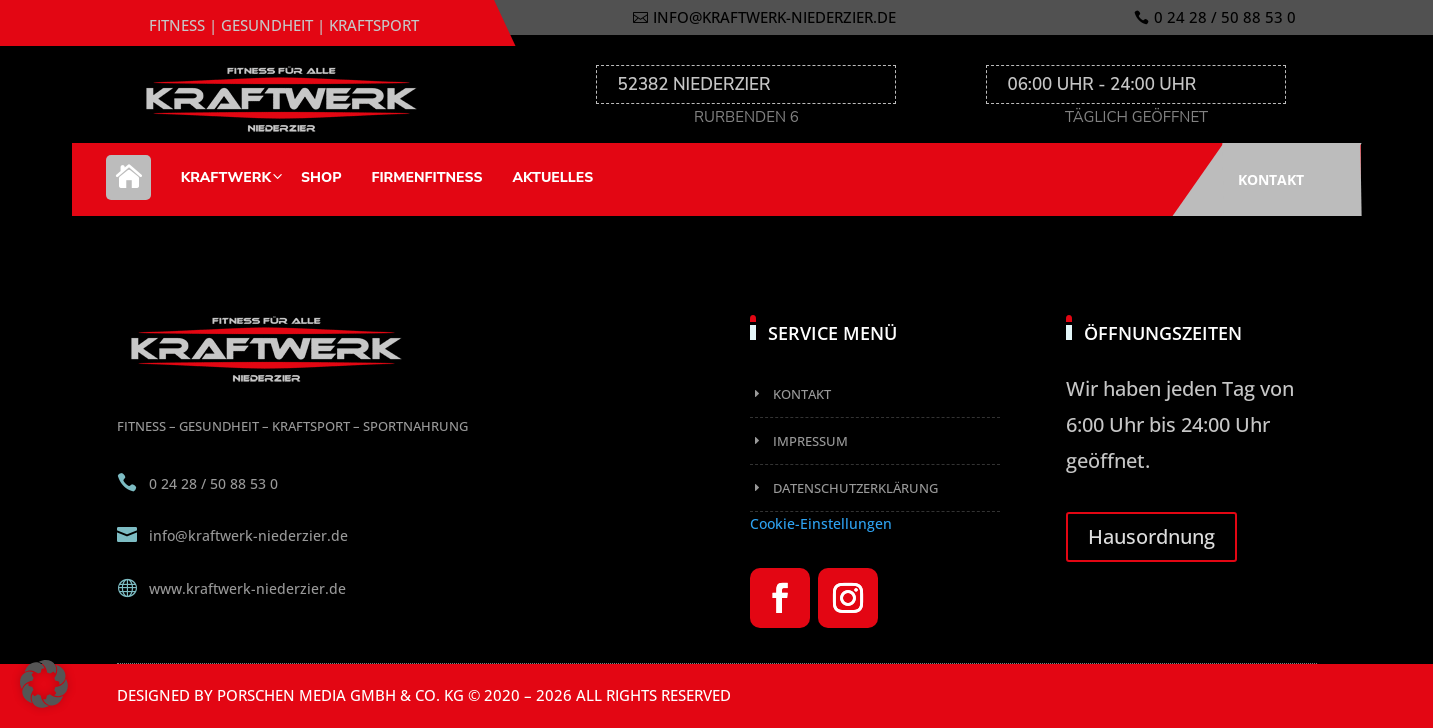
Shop (321, 177)
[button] (44, 684)
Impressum (810, 441)
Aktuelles (552, 177)
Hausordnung (1151, 536)
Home (128, 188)
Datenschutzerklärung (855, 488)
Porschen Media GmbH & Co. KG (340, 695)
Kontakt (1271, 179)
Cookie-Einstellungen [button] (821, 523)
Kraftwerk (226, 177)
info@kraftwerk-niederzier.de (774, 17)
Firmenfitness (426, 177)
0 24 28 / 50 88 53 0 (1225, 17)
